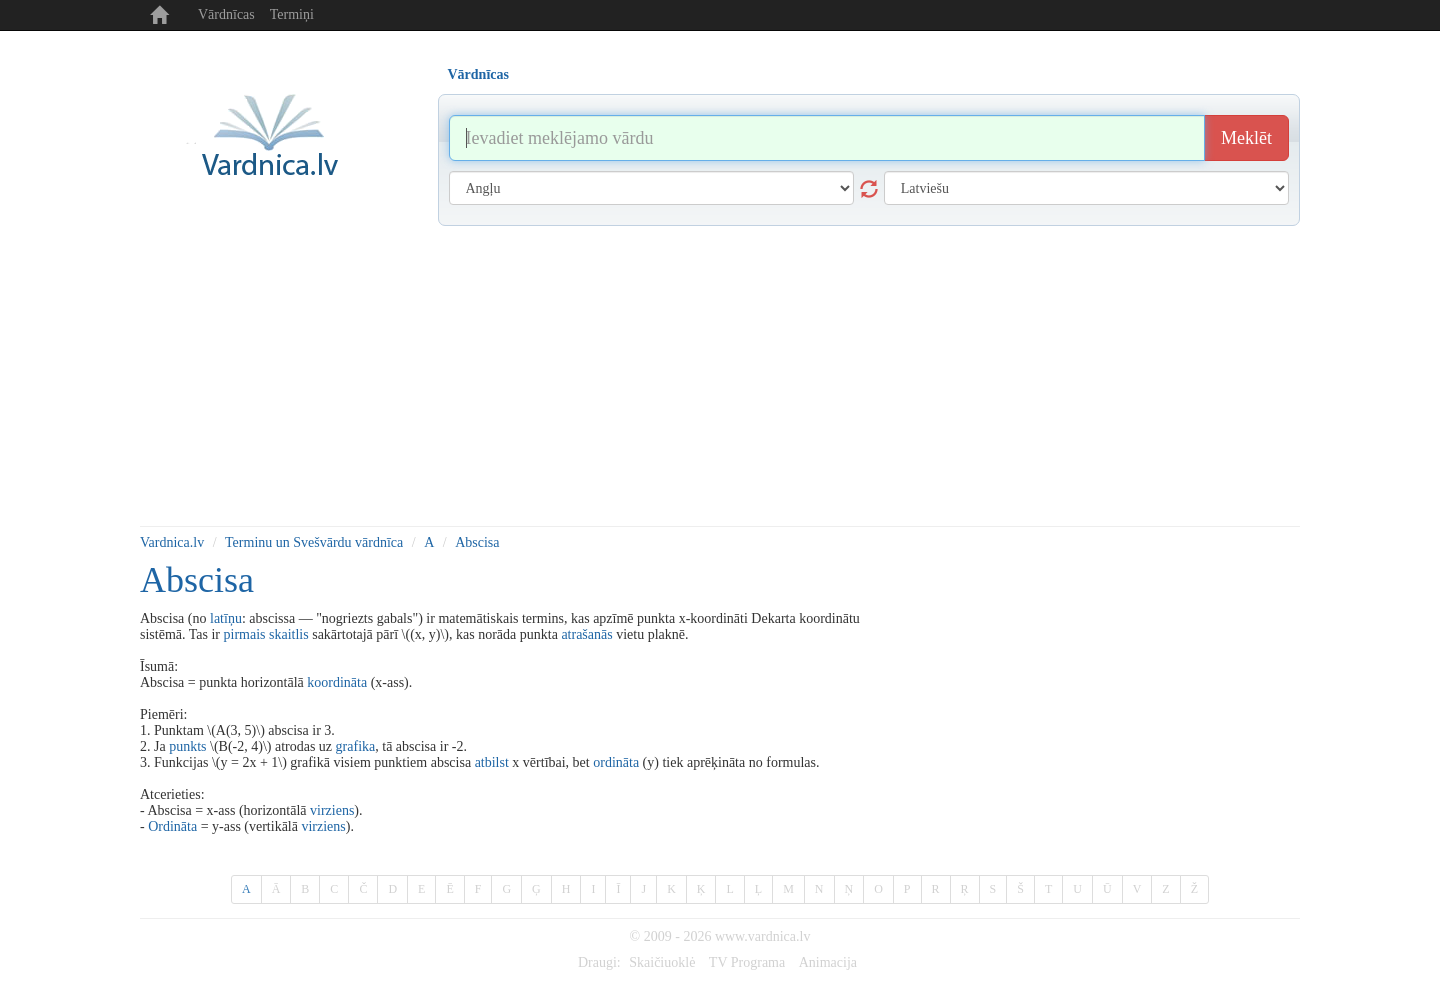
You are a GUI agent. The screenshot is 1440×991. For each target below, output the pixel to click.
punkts (187, 746)
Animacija (828, 962)
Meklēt (1246, 138)
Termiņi (292, 14)
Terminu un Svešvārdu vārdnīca (314, 542)
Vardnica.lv (172, 542)
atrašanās (586, 634)
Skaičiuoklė (662, 962)
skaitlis (289, 634)
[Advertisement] (720, 376)
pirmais (245, 634)
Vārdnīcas (226, 14)
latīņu (226, 618)
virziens (332, 810)
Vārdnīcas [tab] (478, 74)
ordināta (616, 762)
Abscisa (477, 542)
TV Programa (747, 962)
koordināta (337, 682)
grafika (356, 746)
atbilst (492, 762)
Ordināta (172, 826)
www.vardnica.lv (763, 936)
